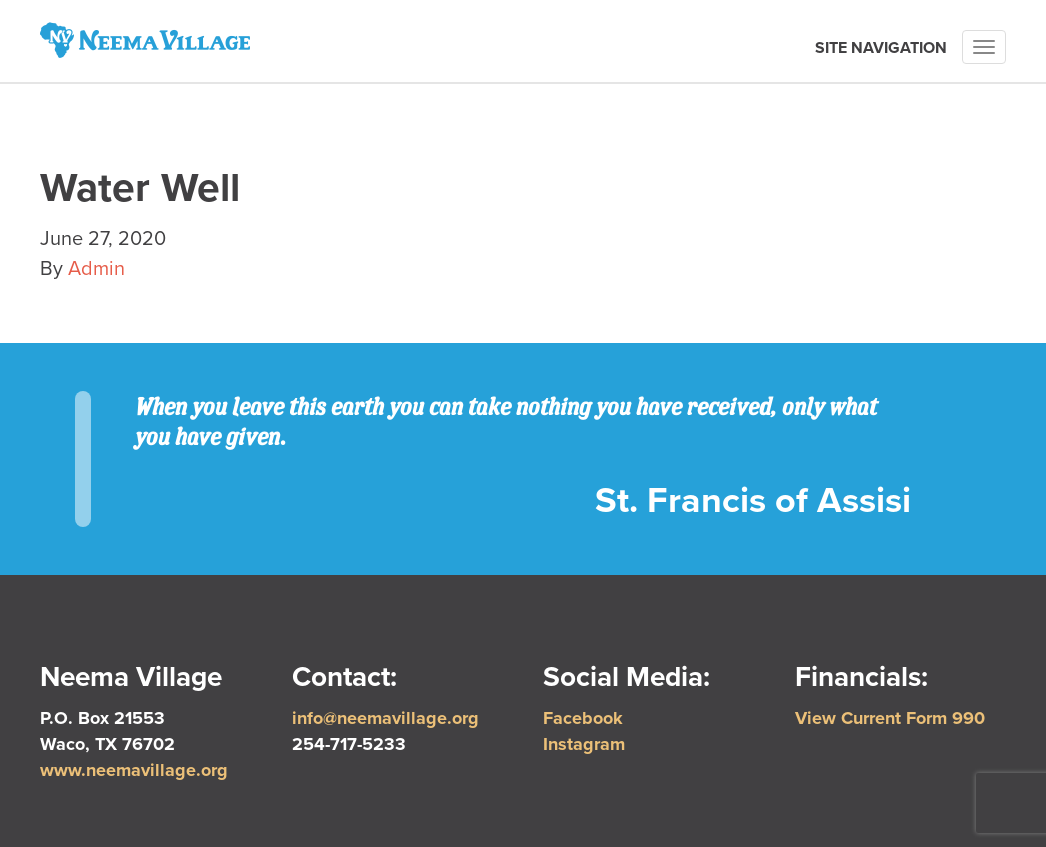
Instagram (584, 744)
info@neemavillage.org (385, 718)
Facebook (583, 718)
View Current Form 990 (890, 718)
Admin (96, 269)
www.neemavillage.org (134, 770)
